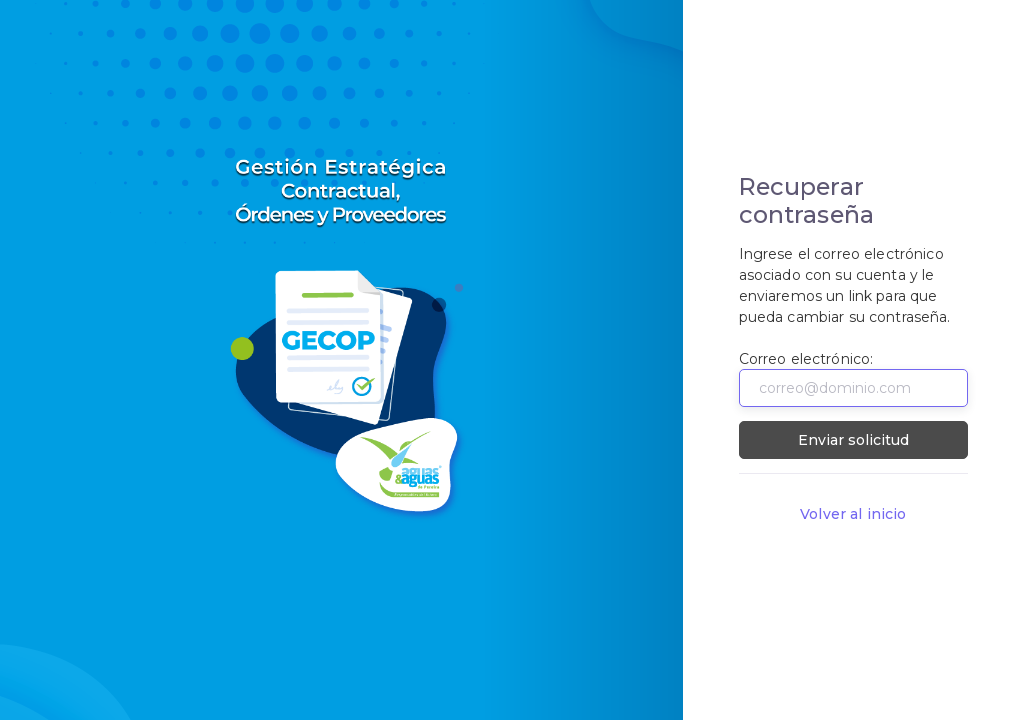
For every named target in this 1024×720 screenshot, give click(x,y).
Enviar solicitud (853, 440)
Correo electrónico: (806, 359)
